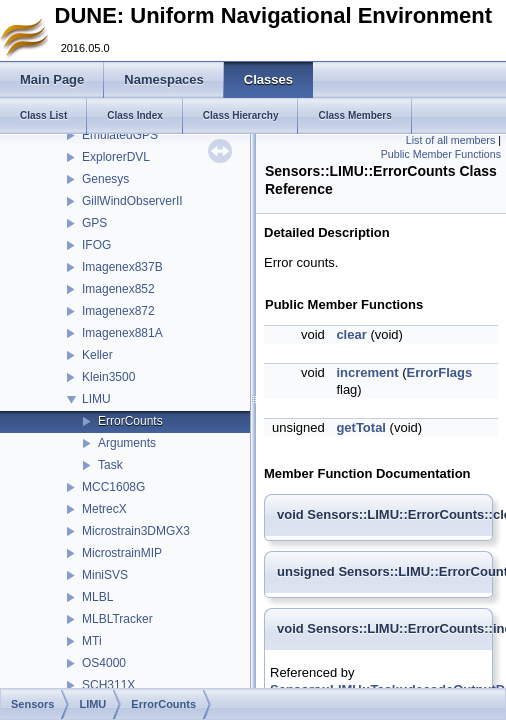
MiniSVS (105, 575)
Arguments (127, 443)
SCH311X (108, 685)
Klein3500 (108, 377)
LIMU (96, 399)
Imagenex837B (122, 267)
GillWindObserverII (132, 201)
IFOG (96, 245)
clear (351, 334)
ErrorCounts (130, 421)
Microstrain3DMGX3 (136, 531)
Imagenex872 (118, 311)
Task (110, 465)
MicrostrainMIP (122, 553)
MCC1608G (113, 487)
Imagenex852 (118, 289)
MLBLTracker (117, 619)
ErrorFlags (439, 372)
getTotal (361, 427)
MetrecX (104, 509)
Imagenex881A (122, 333)
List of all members (450, 140)
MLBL (97, 597)
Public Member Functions (441, 154)
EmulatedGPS (120, 135)
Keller (97, 355)
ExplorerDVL (116, 157)
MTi (92, 641)
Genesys (105, 179)
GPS (94, 223)
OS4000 (104, 663)
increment (367, 372)
